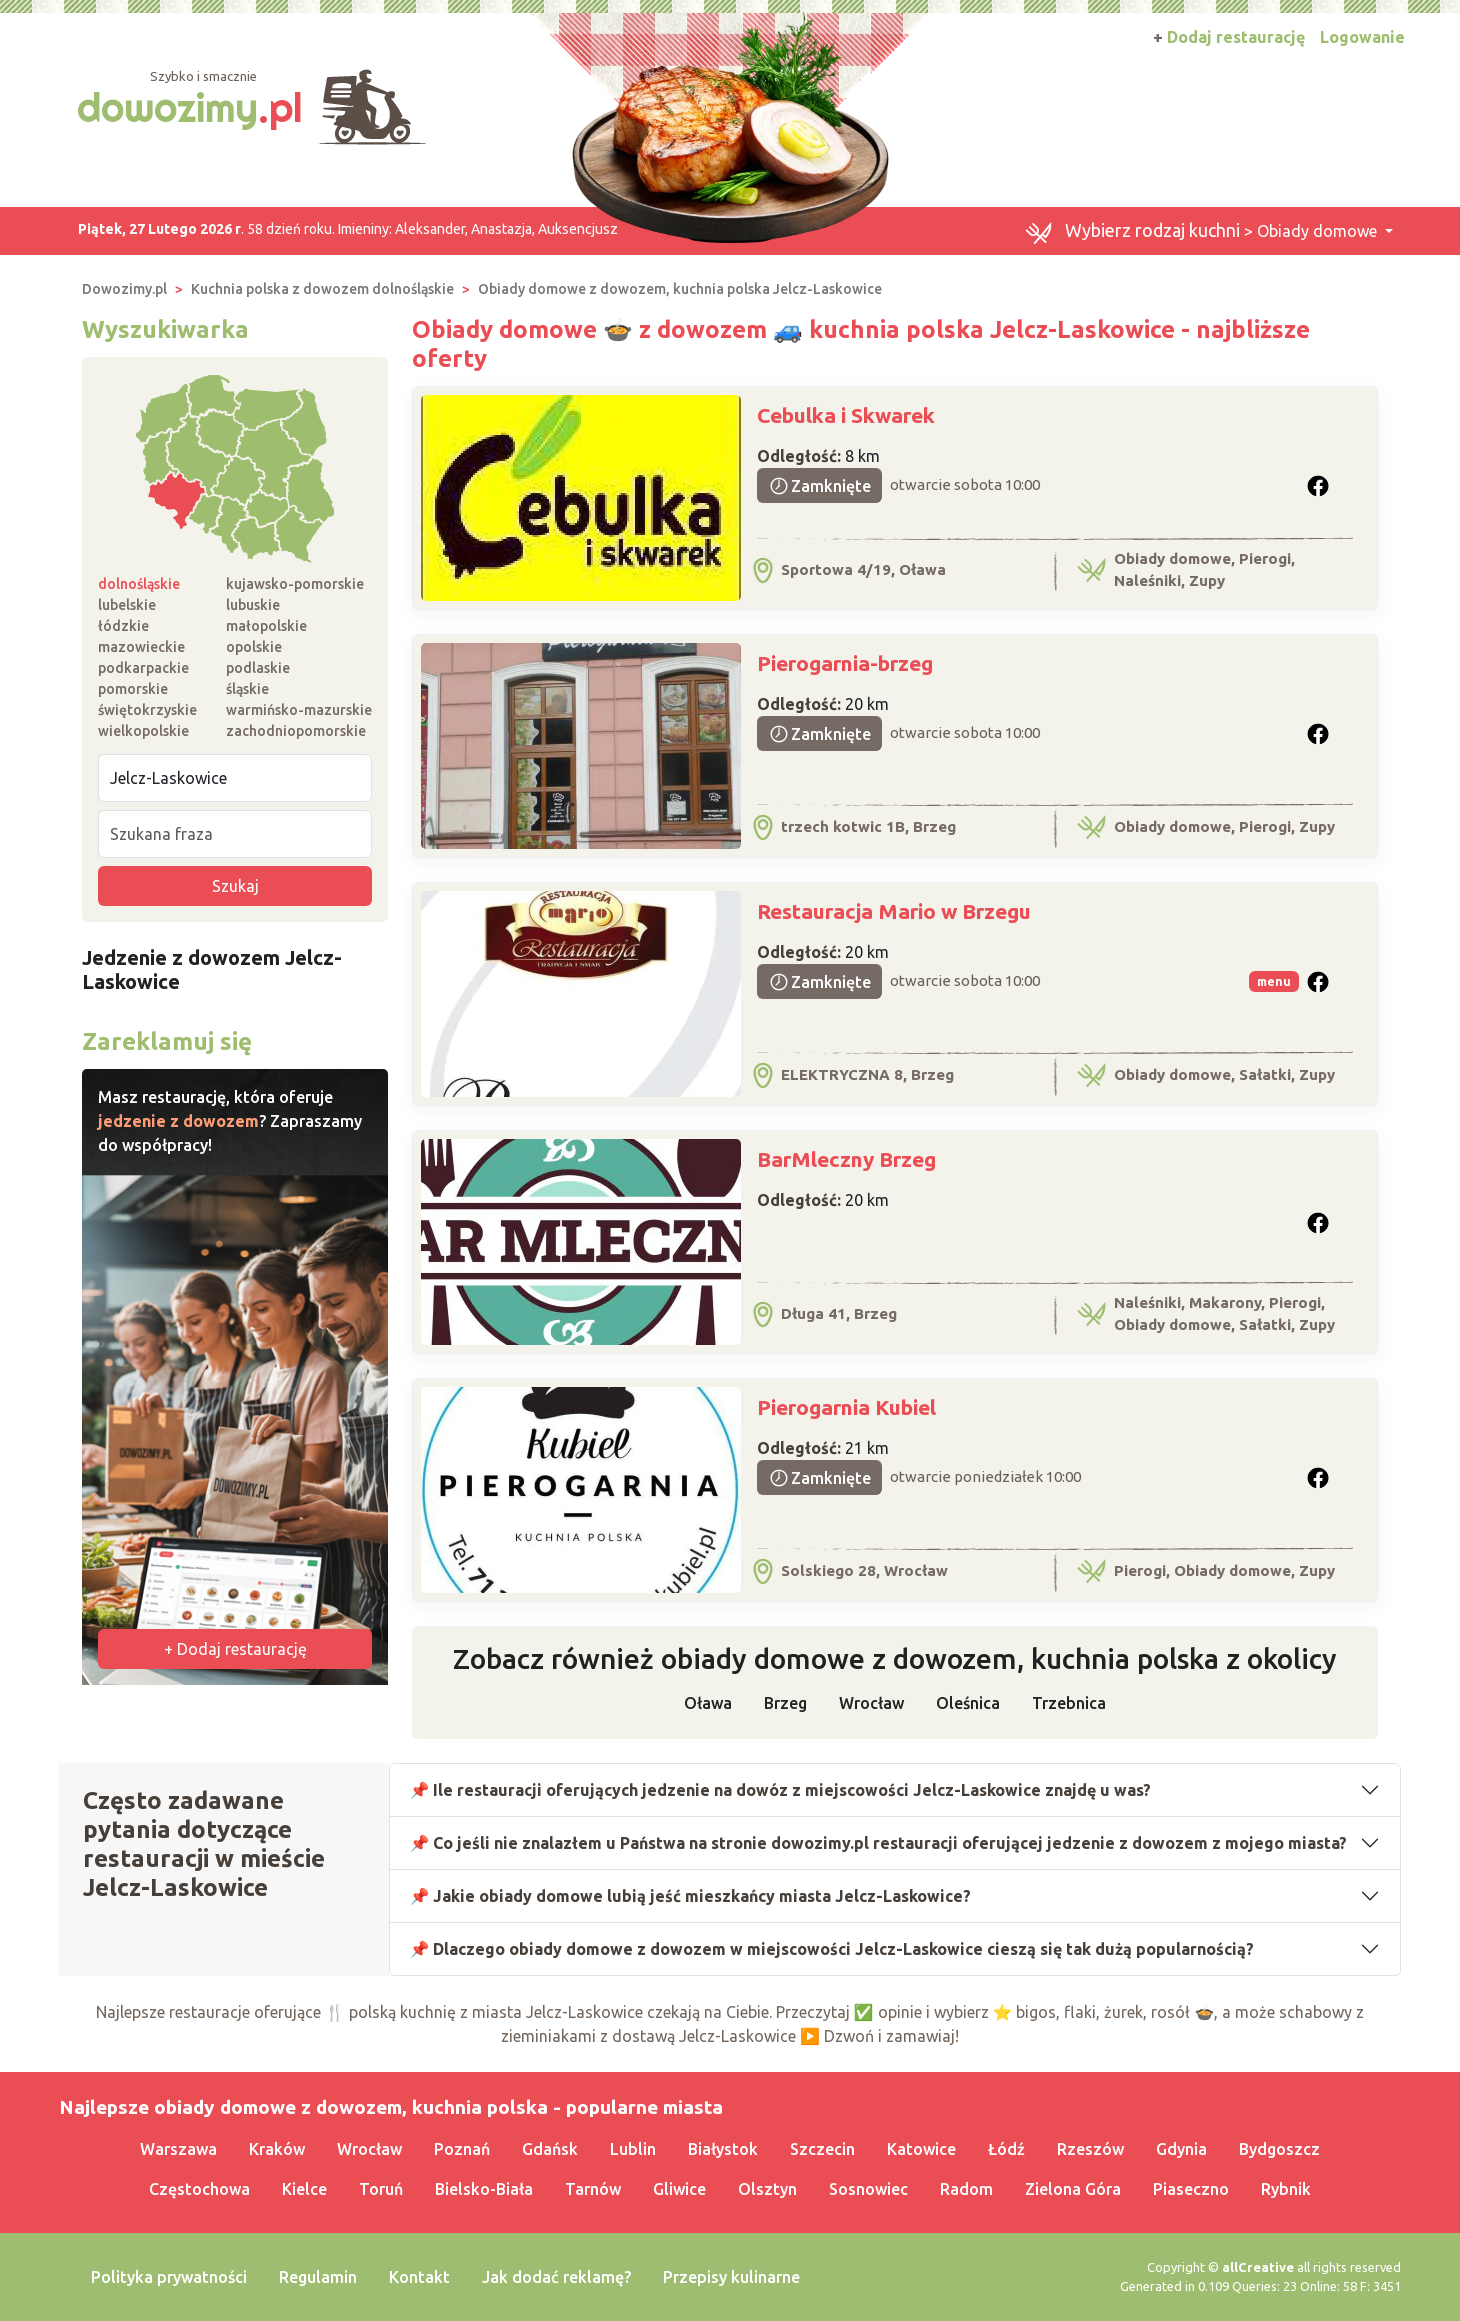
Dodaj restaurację (1229, 37)
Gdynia (1181, 2149)
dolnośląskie (139, 584)
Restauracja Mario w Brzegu (894, 911)
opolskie (254, 647)
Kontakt (419, 2277)
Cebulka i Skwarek (846, 415)
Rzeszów (1090, 2149)
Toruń (381, 2189)
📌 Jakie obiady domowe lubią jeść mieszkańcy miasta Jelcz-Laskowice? (691, 1896)
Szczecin (822, 2149)
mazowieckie (141, 647)
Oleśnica (968, 1703)
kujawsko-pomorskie (295, 584)
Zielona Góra (1073, 2189)
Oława (708, 1703)
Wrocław (871, 1703)
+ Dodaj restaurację (235, 1649)
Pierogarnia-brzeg (845, 663)
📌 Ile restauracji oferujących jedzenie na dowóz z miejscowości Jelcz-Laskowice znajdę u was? (781, 1790)
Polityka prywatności (169, 2277)
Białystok (723, 2149)
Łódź (1006, 2149)
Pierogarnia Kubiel (846, 1407)
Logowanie (1362, 37)
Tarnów (593, 2189)
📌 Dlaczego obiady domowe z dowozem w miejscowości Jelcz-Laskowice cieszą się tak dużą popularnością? (832, 1949)
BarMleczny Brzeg (846, 1159)
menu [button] (1274, 981)
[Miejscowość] (235, 778)
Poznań (462, 2149)
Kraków (277, 2149)
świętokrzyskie (147, 710)
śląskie (247, 689)
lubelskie (127, 605)
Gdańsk (550, 2149)
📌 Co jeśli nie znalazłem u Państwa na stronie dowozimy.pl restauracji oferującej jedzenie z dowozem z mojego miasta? (879, 1843)
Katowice (921, 2149)
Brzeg (785, 1703)
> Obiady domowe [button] (1202, 232)
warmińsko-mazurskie (299, 710)
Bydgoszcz (1279, 2149)
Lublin (633, 2149)
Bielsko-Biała (484, 2189)
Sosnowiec (868, 2189)
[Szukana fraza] (235, 834)
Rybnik (1286, 2189)
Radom (966, 2189)
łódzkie (123, 626)
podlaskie (258, 668)
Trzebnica (1069, 1703)
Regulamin (318, 2277)
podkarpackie (143, 668)
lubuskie (253, 605)
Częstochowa (199, 2189)
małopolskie (266, 626)
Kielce (304, 2189)
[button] (1318, 486)
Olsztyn (767, 2189)
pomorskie (133, 689)
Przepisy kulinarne (731, 2277)
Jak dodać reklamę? (556, 2277)
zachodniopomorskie (296, 731)
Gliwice (679, 2189)
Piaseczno (1191, 2189)
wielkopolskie (143, 731)
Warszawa (178, 2149)
